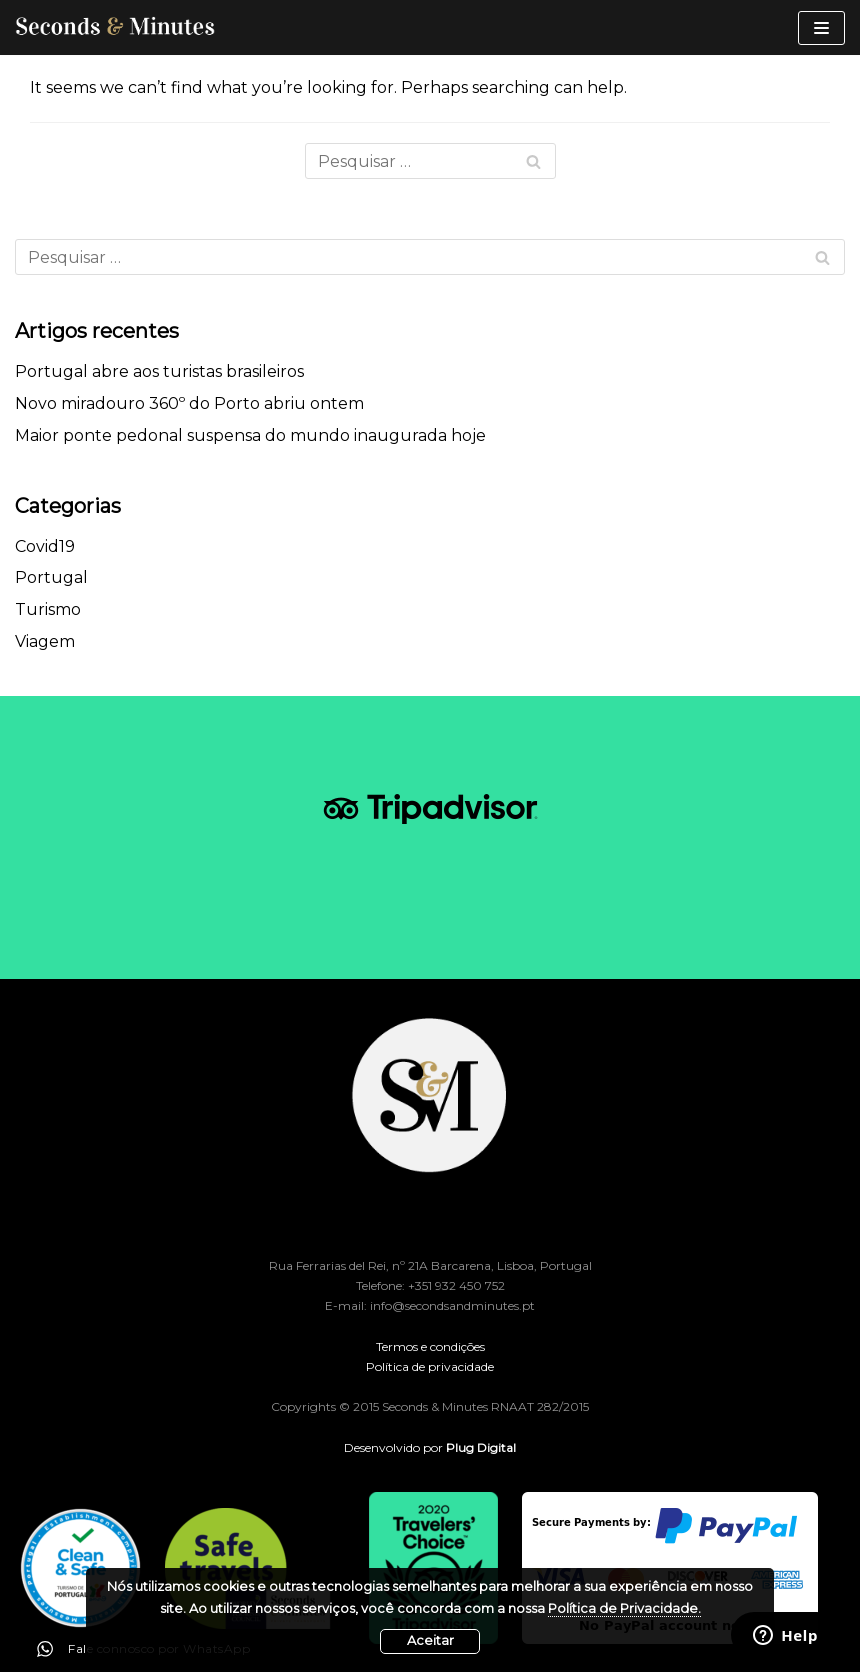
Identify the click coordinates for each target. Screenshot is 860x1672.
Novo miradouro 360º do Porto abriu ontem (189, 403)
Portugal (51, 577)
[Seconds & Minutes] (115, 27)
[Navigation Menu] (821, 28)
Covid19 (45, 546)
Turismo (48, 609)
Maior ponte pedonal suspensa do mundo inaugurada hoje (250, 435)
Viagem (45, 641)
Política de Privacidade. (624, 1608)
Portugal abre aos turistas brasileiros (159, 371)
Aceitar (430, 1640)
